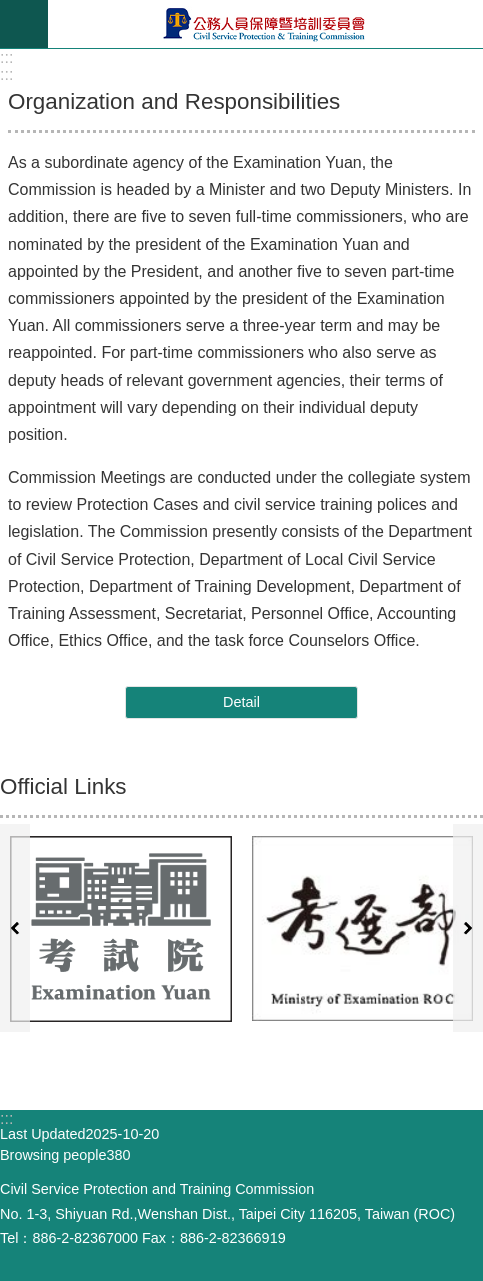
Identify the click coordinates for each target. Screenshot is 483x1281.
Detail (241, 702)
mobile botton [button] (24, 24)
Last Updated (43, 1134)
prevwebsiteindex (15, 928)
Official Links (63, 786)
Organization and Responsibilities (174, 101)
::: (6, 57)
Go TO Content (10, 10)
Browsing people (53, 1155)
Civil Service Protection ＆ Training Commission (265, 24)
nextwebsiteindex (468, 928)
